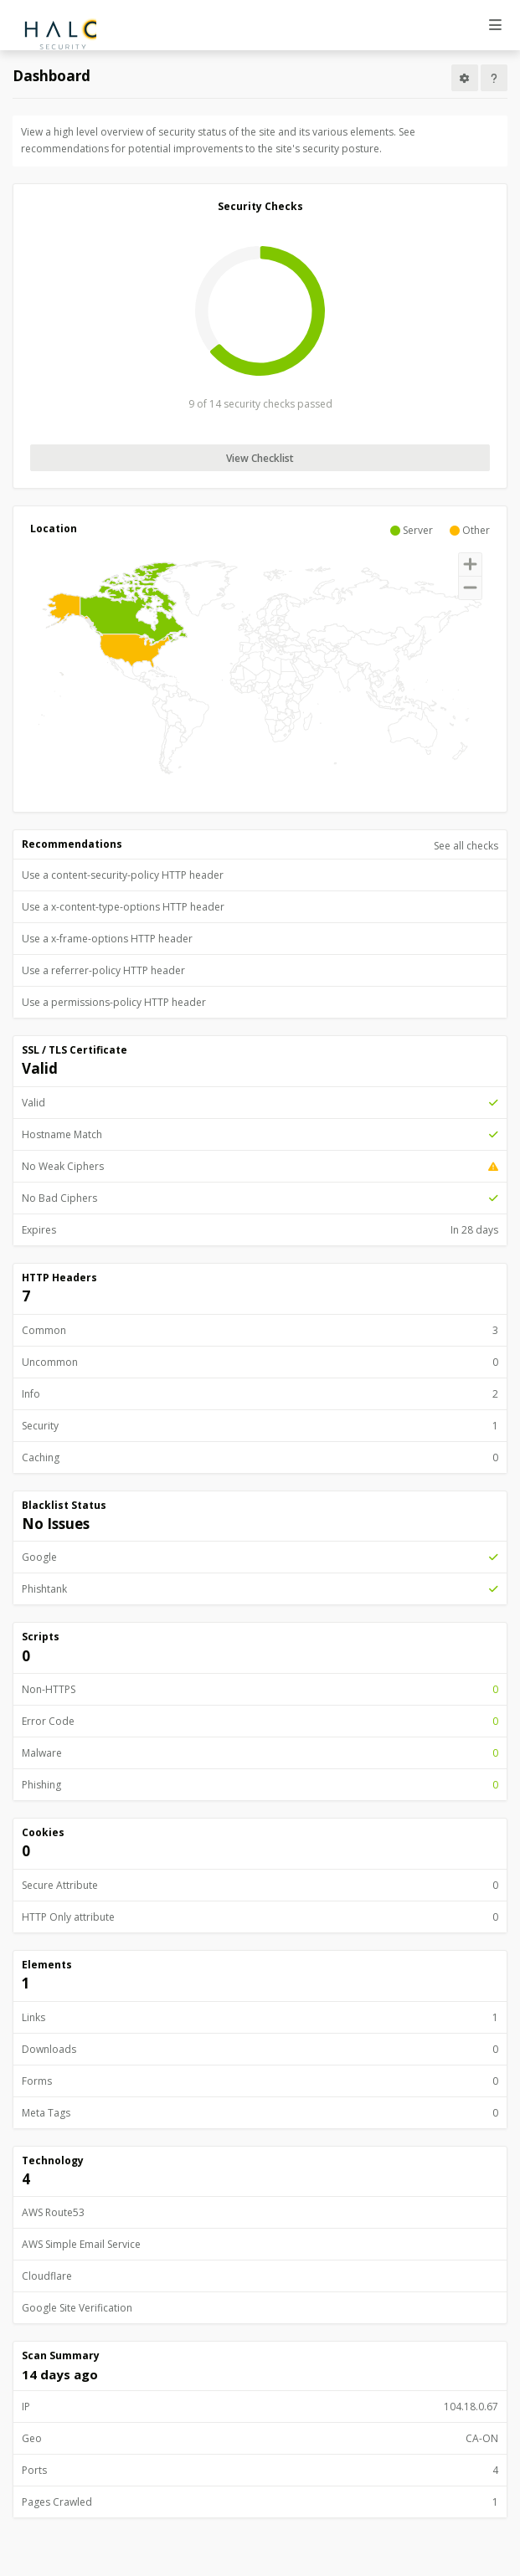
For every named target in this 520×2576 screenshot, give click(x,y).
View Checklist (260, 458)
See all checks (466, 846)
